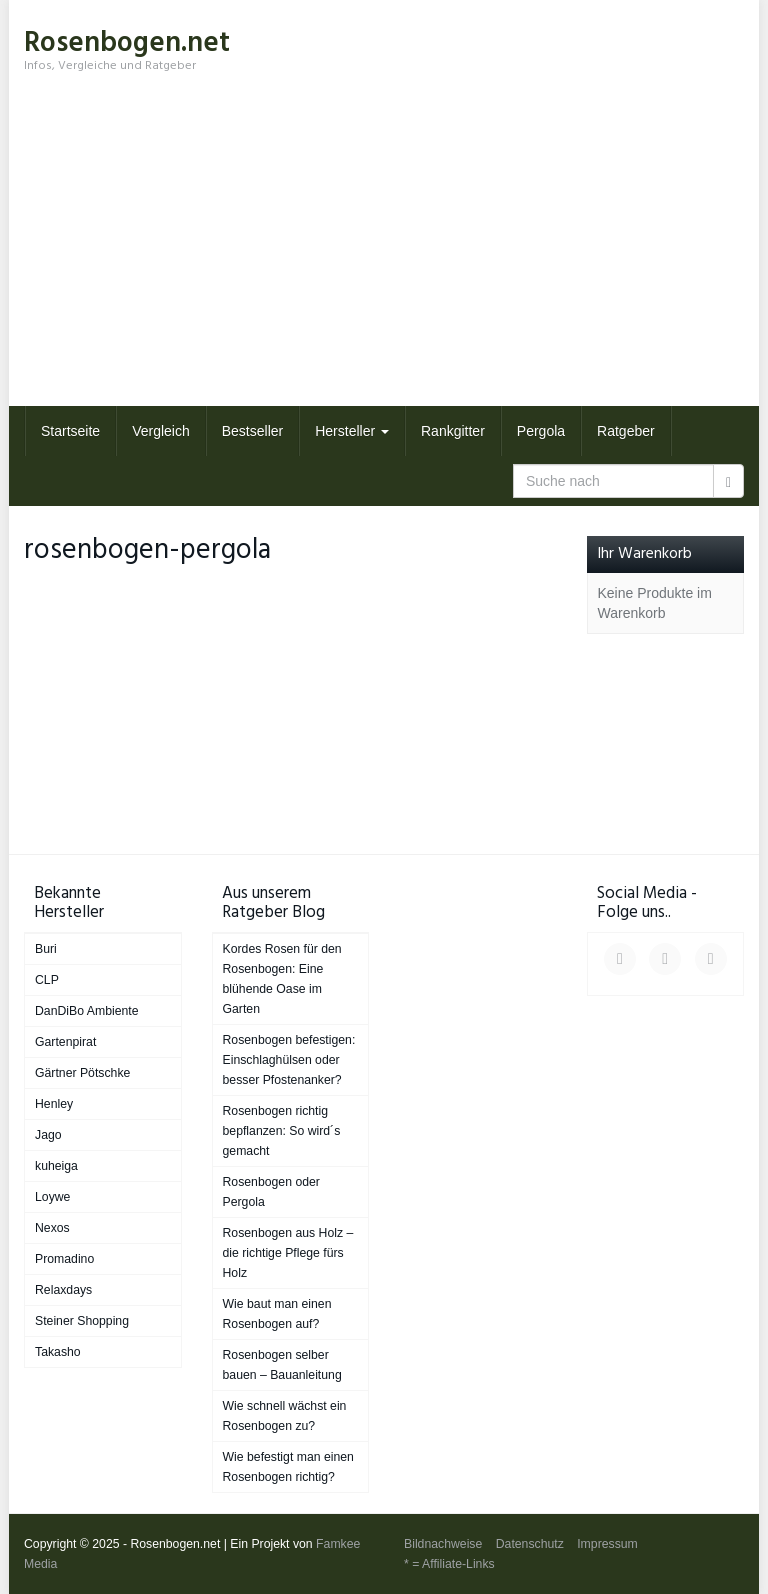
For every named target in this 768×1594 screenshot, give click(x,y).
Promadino (64, 1259)
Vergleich (161, 431)
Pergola (541, 431)
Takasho (58, 1352)
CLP (47, 980)
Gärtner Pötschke (82, 1073)
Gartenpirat (65, 1042)
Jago (48, 1135)
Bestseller (252, 431)
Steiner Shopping (82, 1321)
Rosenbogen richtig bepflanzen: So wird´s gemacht (282, 1131)
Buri (46, 949)
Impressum (607, 1544)
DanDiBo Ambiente (87, 1011)
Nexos (52, 1228)
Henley (54, 1104)
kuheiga (56, 1166)
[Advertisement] (384, 256)
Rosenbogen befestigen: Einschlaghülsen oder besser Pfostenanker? (289, 1060)
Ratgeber (626, 431)
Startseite (70, 431)
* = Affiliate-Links (449, 1564)
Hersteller (352, 431)
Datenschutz (530, 1544)
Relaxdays (63, 1290)
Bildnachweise (443, 1544)
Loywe (52, 1197)
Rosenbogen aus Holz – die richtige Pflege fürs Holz (288, 1253)
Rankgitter (453, 431)
